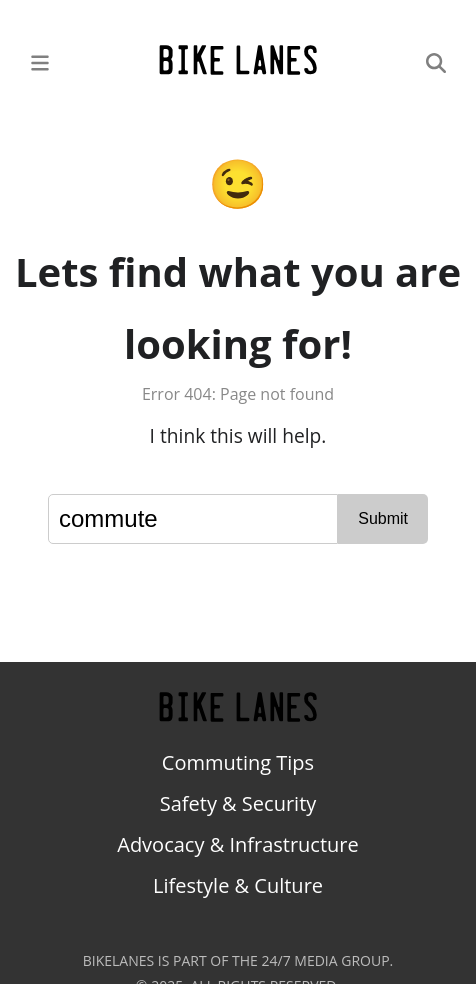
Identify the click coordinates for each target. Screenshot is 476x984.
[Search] (436, 61)
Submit (383, 518)
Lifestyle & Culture (238, 885)
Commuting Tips (238, 762)
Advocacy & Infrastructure (238, 844)
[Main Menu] (40, 61)
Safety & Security (238, 803)
